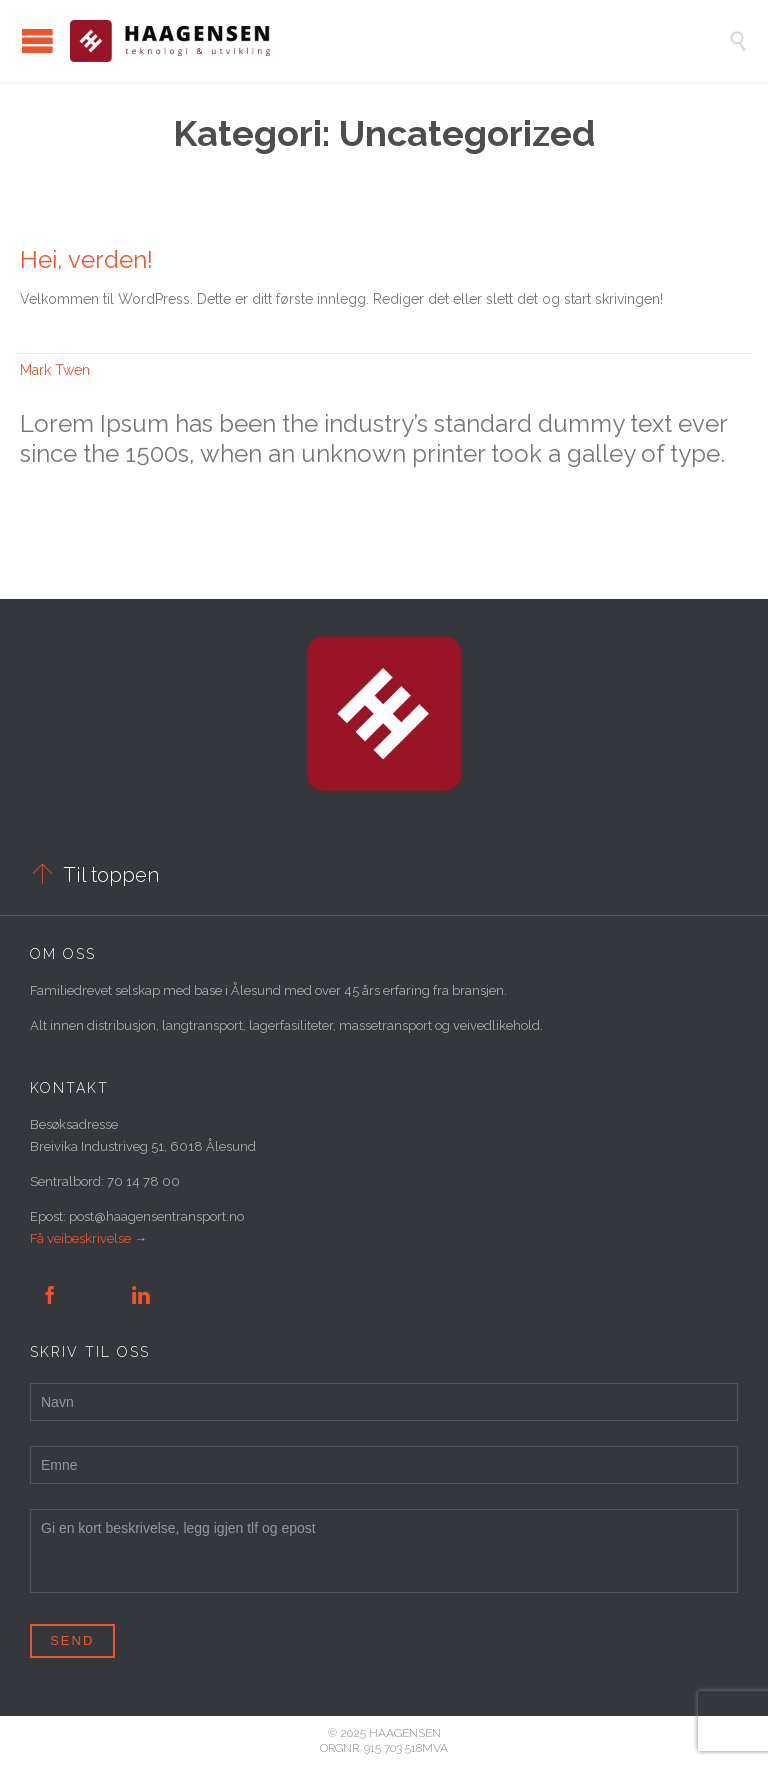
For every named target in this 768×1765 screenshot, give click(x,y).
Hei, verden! (86, 259)
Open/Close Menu (37, 40)
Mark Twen (55, 370)
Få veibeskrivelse (80, 1238)
